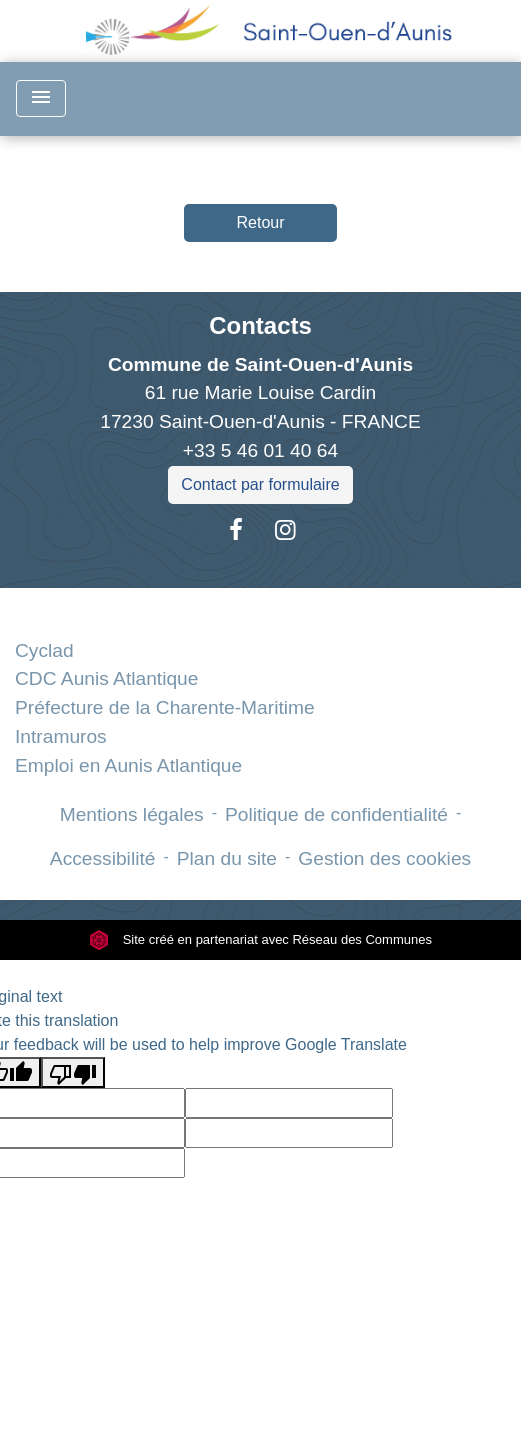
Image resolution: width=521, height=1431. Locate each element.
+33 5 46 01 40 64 (260, 450)
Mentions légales (132, 814)
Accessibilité (103, 858)
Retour (260, 222)
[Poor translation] (73, 1072)
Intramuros (61, 736)
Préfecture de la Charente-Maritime (165, 707)
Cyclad (44, 650)
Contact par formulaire (260, 484)
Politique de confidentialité (336, 814)
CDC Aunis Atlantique (106, 678)
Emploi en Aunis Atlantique (128, 765)
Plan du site (227, 858)
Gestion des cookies (384, 858)
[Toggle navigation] (41, 98)
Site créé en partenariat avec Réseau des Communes (260, 939)
